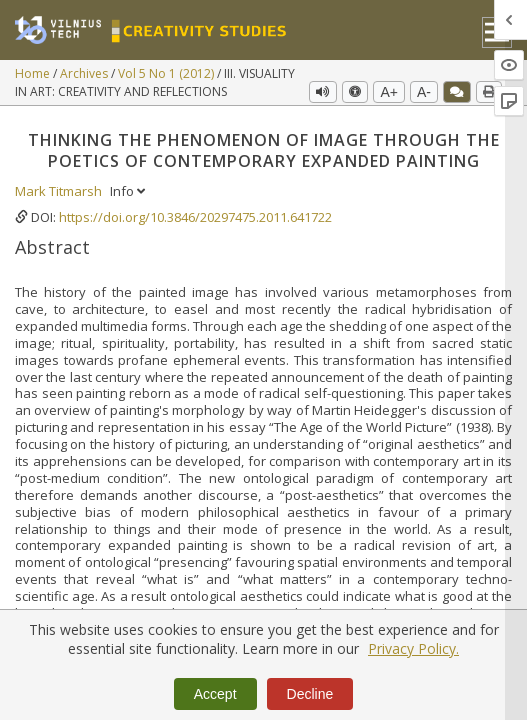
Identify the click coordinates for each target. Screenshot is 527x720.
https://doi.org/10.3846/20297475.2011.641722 (195, 217)
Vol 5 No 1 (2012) (167, 73)
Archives (85, 73)
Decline (310, 694)
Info (127, 191)
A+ (389, 92)
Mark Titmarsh (60, 191)
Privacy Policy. (413, 648)
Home (34, 73)
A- (424, 92)
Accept (215, 694)
